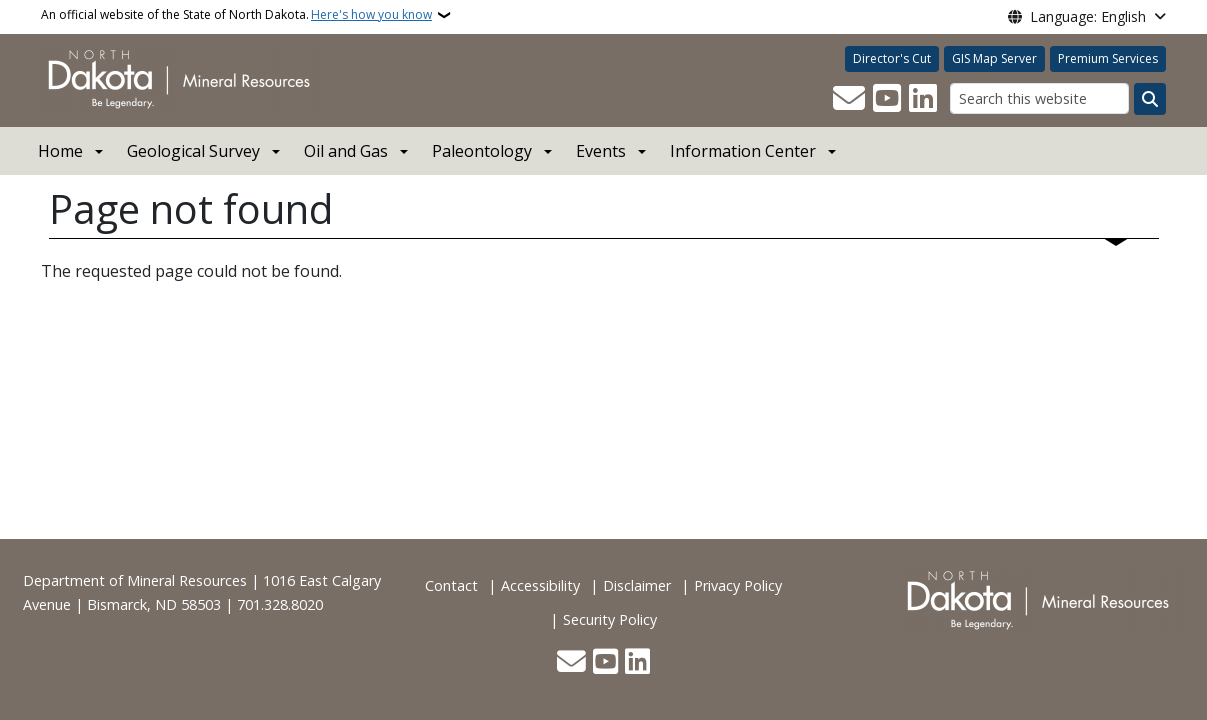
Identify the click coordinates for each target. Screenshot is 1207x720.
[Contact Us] (849, 99)
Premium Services (1108, 58)
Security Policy (610, 619)
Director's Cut (892, 58)
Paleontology (482, 151)
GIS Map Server (994, 58)
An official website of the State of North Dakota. (236, 15)
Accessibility (540, 585)
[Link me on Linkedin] (923, 99)
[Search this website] (1039, 98)
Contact (451, 585)
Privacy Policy (738, 585)
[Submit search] (1150, 99)
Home (60, 151)
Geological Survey (193, 151)
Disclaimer (637, 585)
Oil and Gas (346, 151)
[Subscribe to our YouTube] (887, 99)
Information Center (743, 151)
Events (601, 151)
